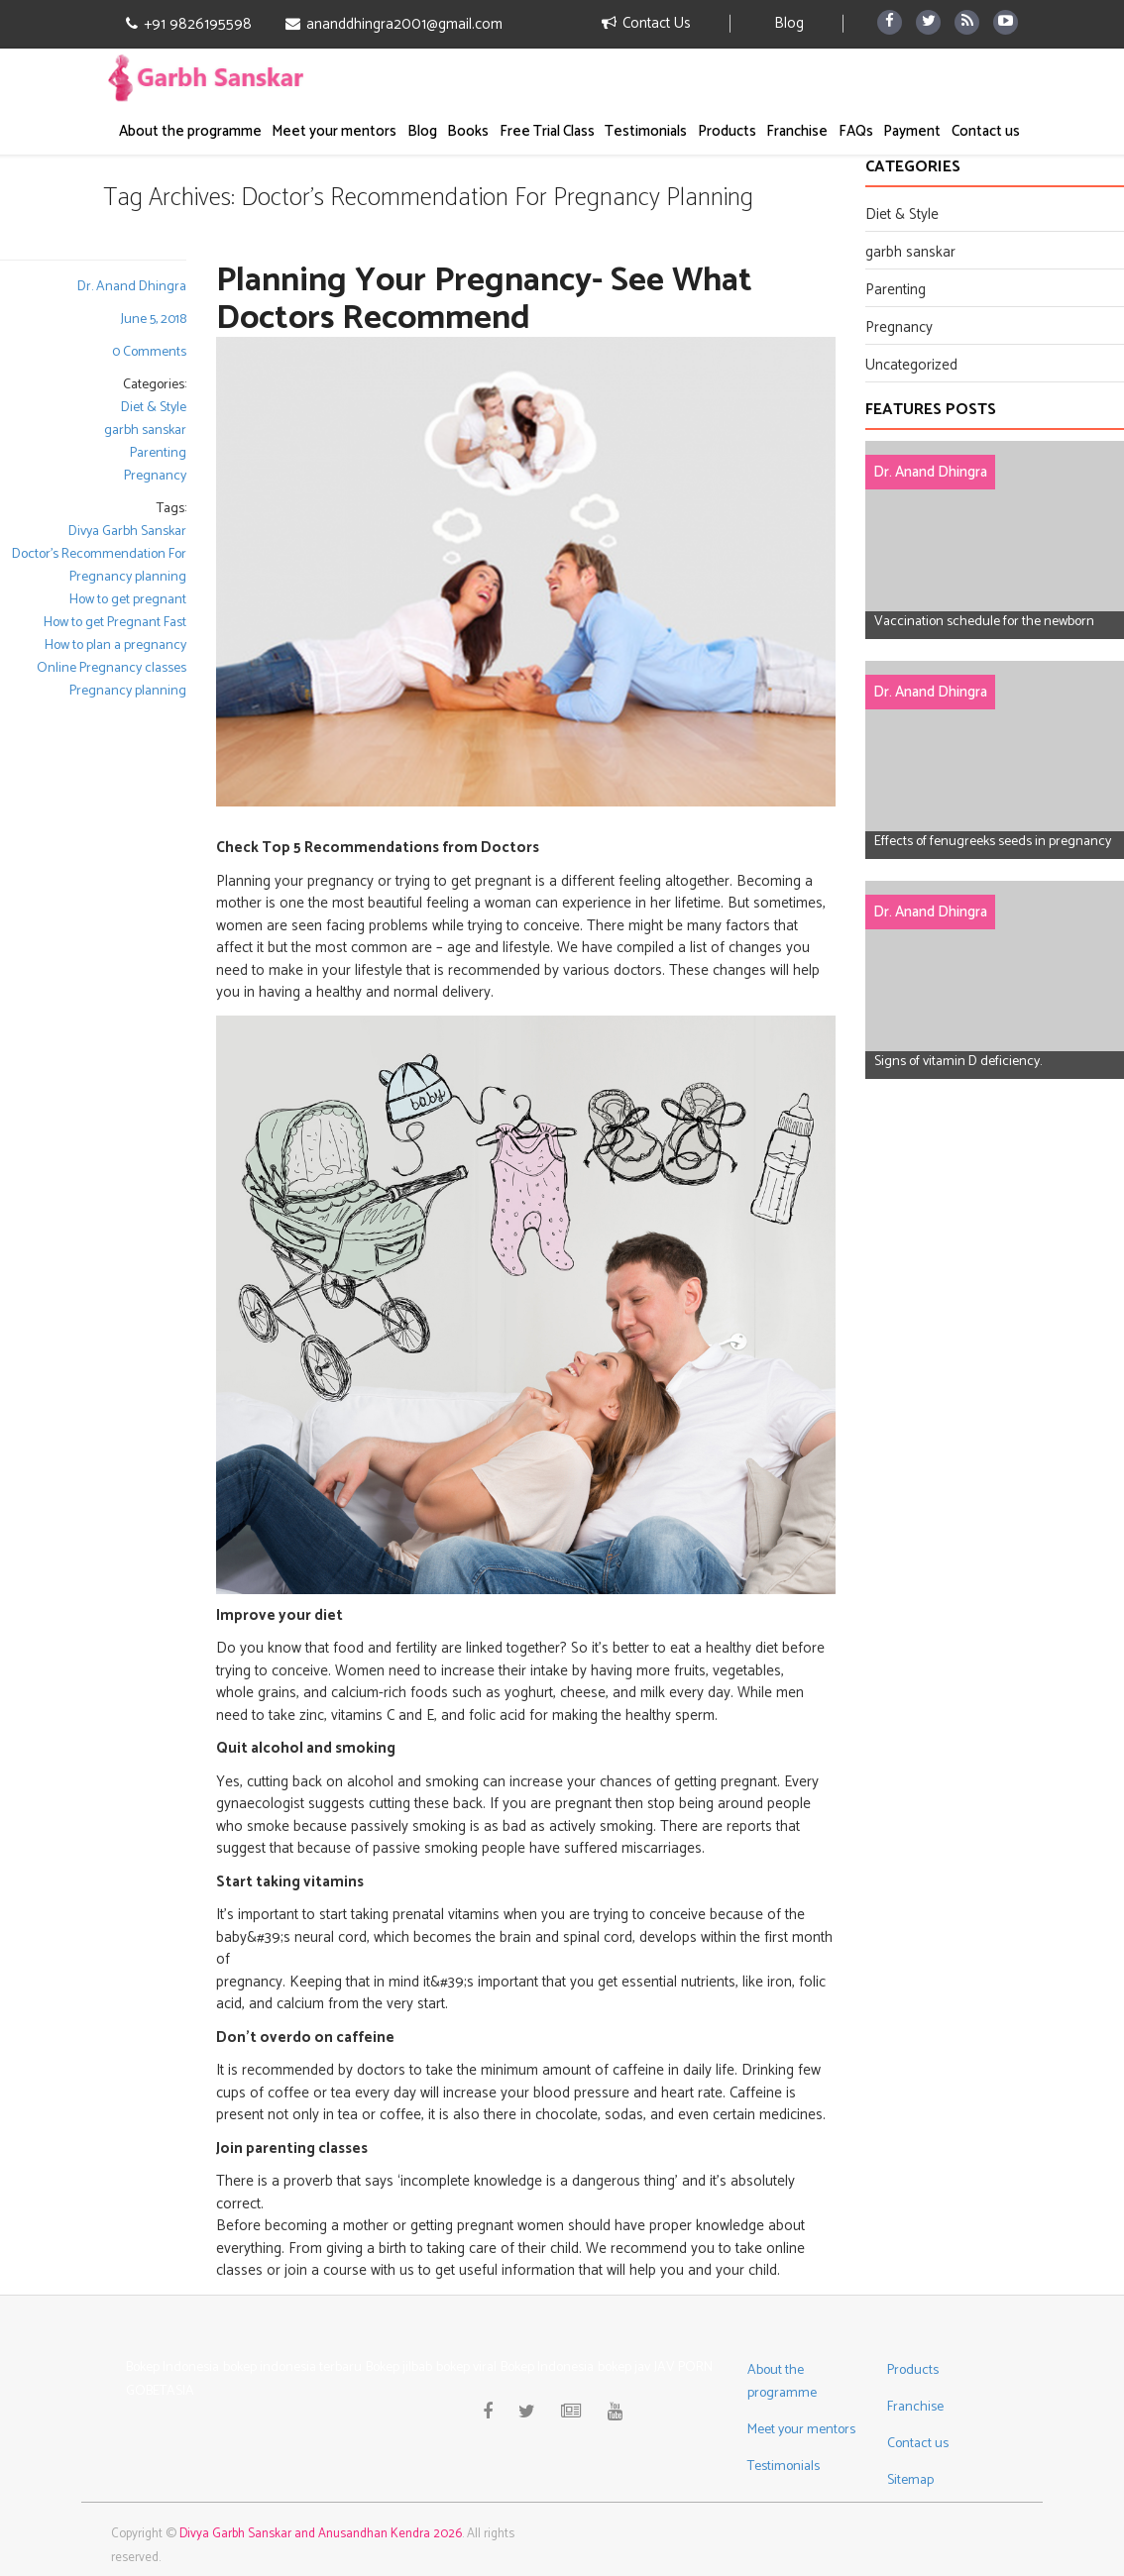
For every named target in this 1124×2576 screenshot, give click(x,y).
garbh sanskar (145, 430)
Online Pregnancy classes (111, 668)
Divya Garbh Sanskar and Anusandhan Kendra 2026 (320, 2533)
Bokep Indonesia (172, 2367)
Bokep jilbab (399, 2367)
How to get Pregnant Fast (115, 622)
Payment (912, 131)
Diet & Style (153, 407)
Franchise (797, 131)
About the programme (190, 131)
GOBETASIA (160, 2391)
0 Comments (149, 352)
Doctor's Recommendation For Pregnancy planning (99, 566)
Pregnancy (155, 476)
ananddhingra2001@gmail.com (394, 25)
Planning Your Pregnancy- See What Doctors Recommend (484, 299)
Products (727, 131)
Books (468, 131)
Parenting (158, 453)
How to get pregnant (127, 600)
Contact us (986, 131)
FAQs (856, 131)
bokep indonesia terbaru (292, 2367)
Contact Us (646, 23)
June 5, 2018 (153, 319)
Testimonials (646, 131)
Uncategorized (911, 365)
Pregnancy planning (127, 691)
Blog (789, 23)
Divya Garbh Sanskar (127, 531)
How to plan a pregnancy (115, 645)
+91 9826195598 (189, 25)
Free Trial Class (547, 131)
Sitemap (910, 2480)
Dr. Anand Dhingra (131, 286)
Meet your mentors (334, 131)
